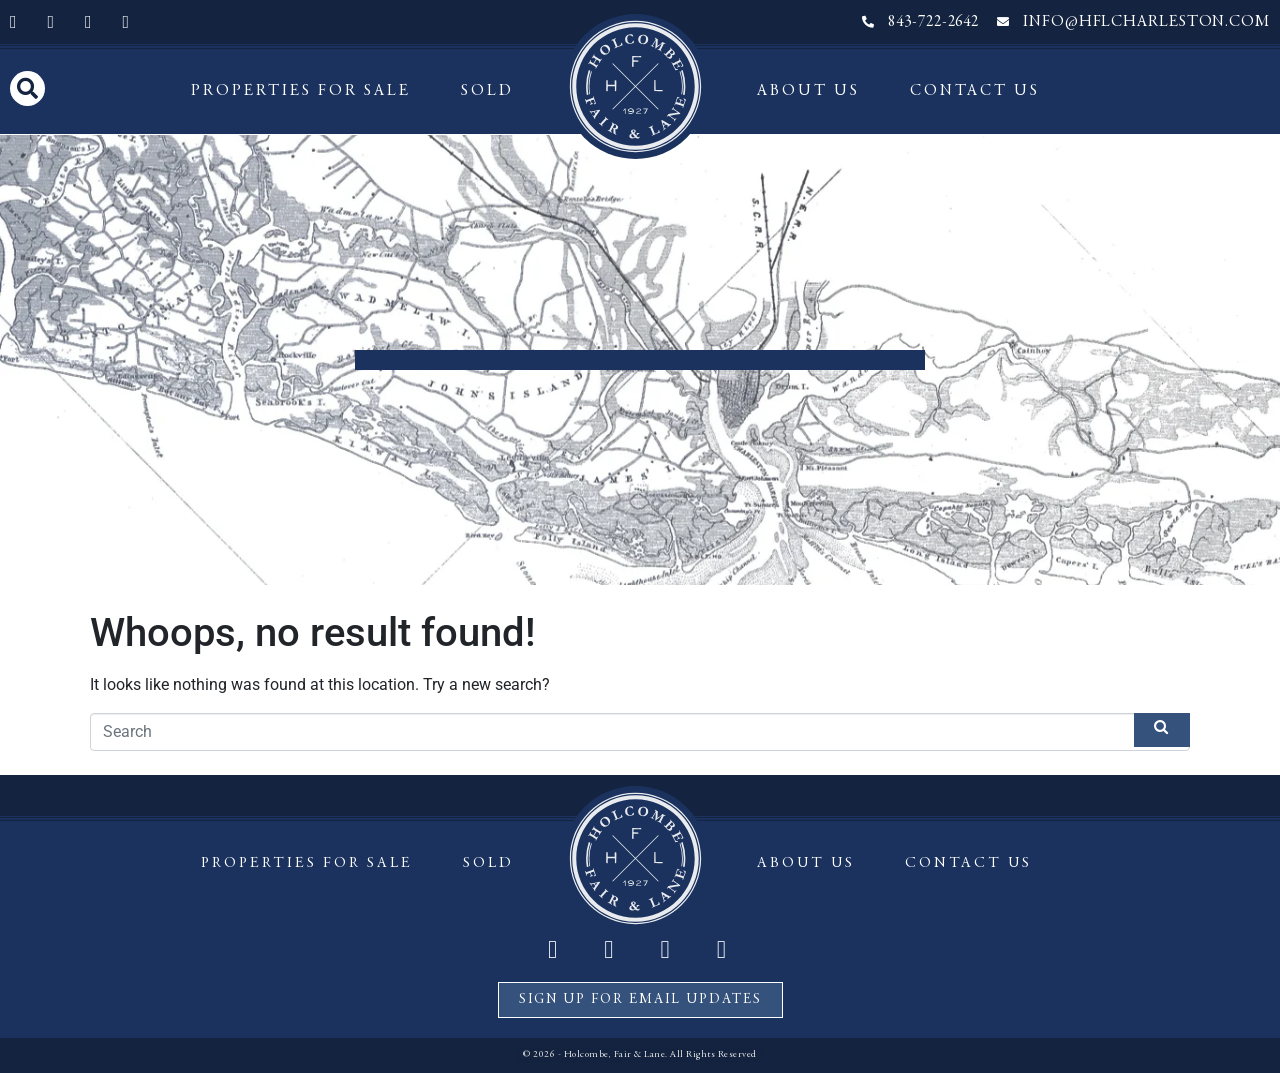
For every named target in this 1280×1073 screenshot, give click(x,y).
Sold (487, 91)
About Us (808, 91)
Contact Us (975, 91)
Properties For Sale (301, 91)
